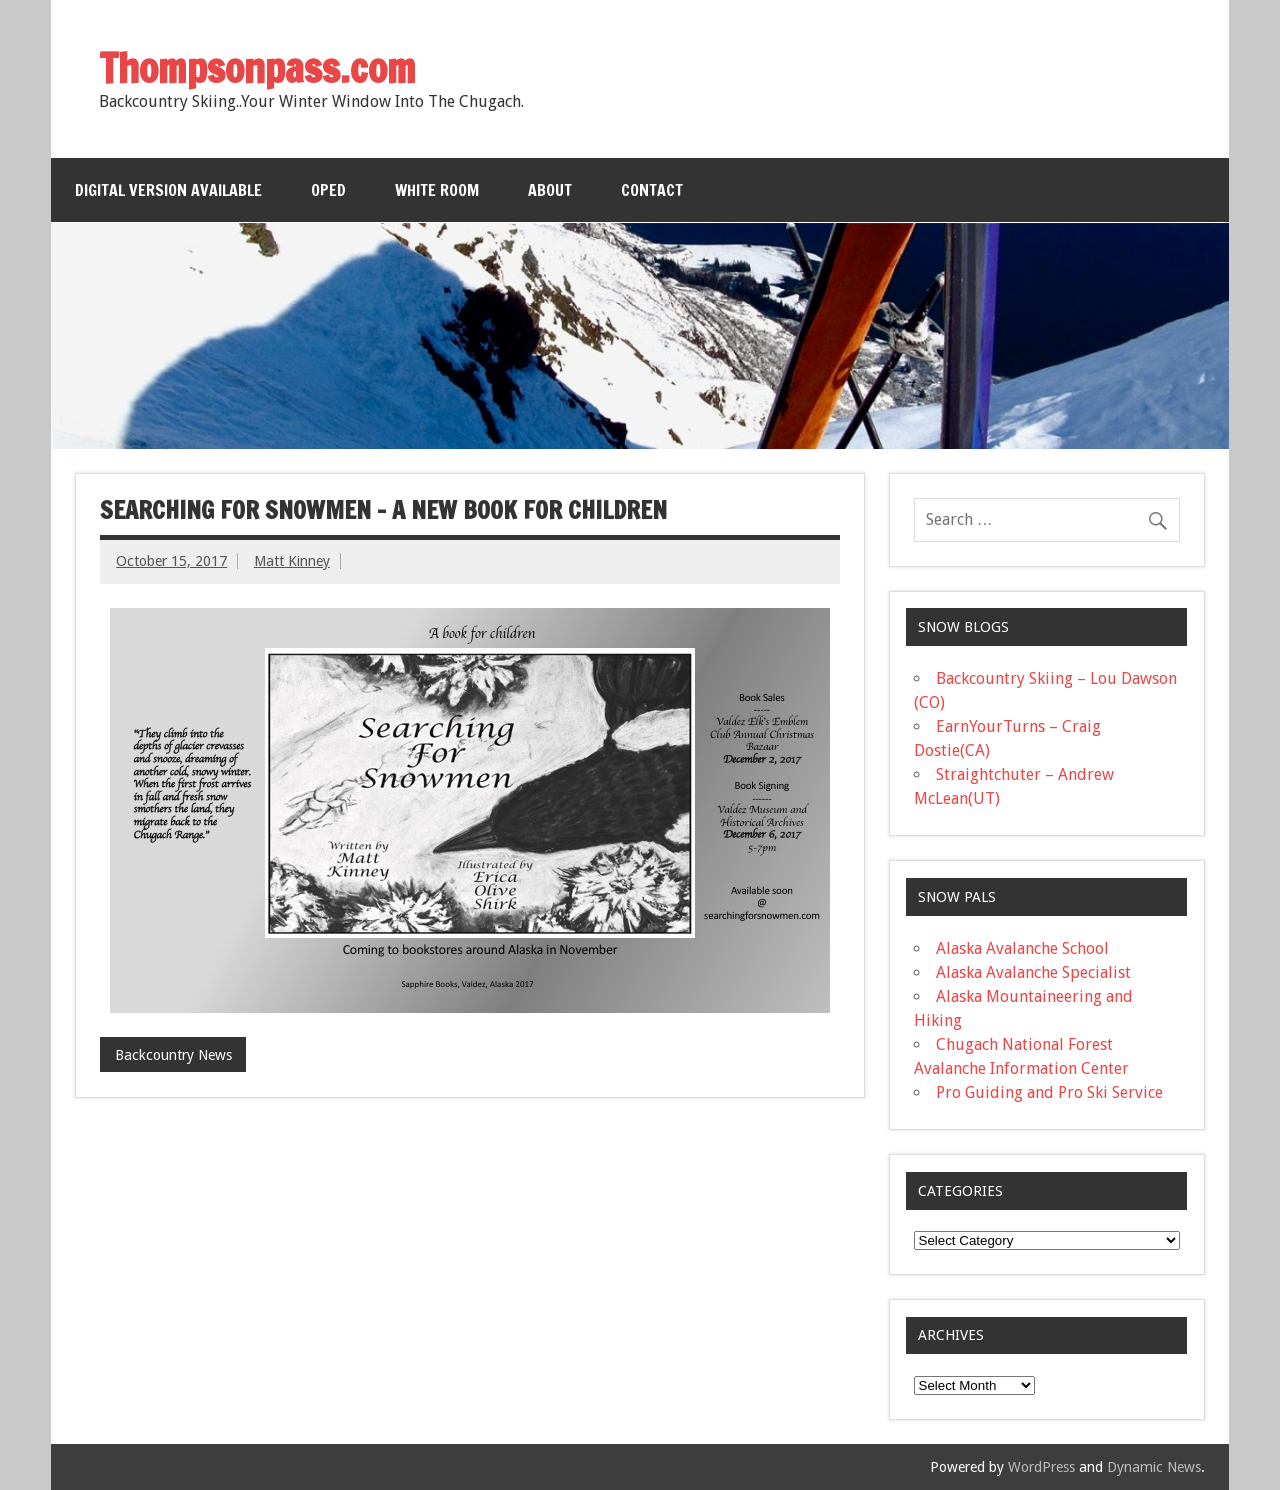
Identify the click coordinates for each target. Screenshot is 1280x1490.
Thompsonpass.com (257, 67)
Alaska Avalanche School (1022, 948)
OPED (328, 190)
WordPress (1041, 1467)
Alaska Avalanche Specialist (1033, 972)
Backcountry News (173, 1055)
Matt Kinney (292, 561)
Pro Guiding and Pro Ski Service (1049, 1092)
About (550, 190)
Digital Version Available (168, 190)
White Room (437, 190)
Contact (652, 190)
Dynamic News (1154, 1467)
